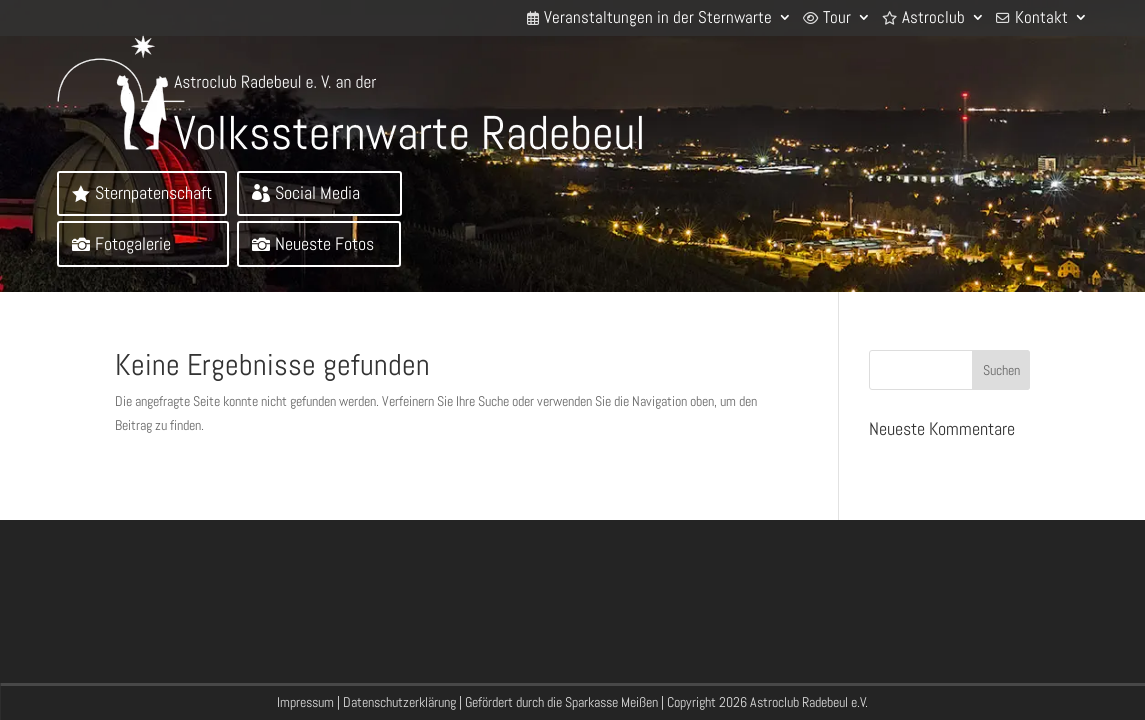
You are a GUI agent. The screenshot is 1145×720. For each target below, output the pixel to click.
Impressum (305, 702)
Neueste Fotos (324, 243)
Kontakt (1041, 18)
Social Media (317, 192)
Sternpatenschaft (153, 192)
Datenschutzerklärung (399, 702)
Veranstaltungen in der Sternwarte (658, 18)
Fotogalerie (133, 243)
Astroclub (933, 18)
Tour (837, 18)
